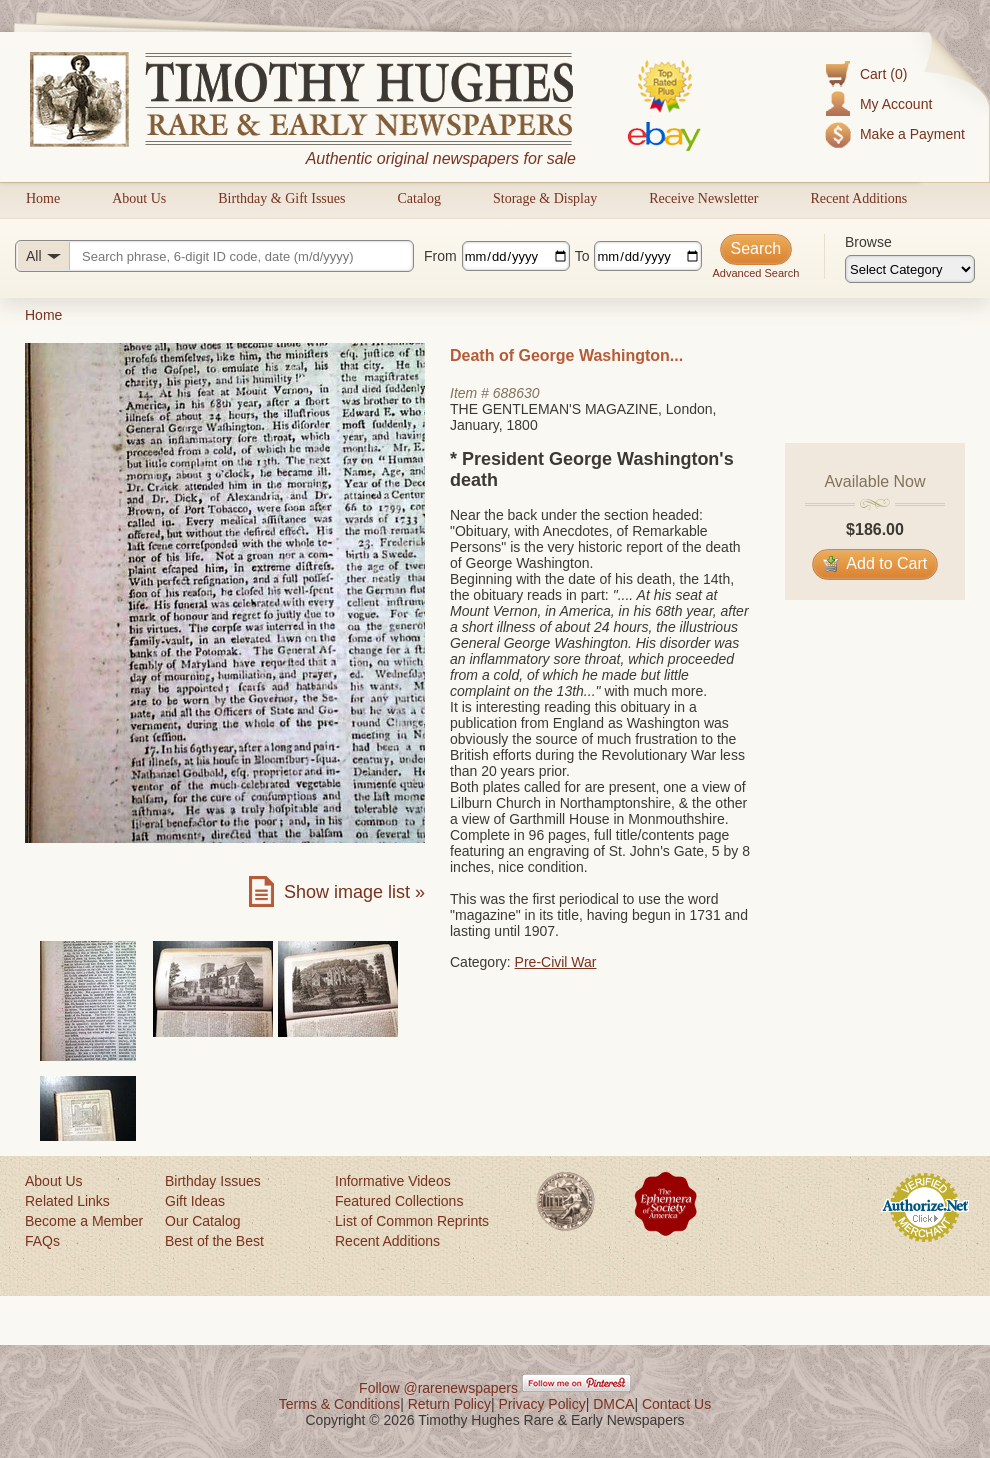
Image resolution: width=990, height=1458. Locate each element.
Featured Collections (399, 1201)
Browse (868, 242)
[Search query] (214, 256)
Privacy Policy (542, 1404)
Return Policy (449, 1404)
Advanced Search (755, 273)
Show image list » (354, 892)
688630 (516, 393)
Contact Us (676, 1404)
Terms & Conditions (339, 1404)
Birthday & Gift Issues (281, 198)
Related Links (67, 1201)
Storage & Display (545, 198)
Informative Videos (393, 1181)
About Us (139, 198)
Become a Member (84, 1221)
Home (43, 198)
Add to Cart (875, 563)
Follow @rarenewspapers (438, 1388)
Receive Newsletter (703, 198)
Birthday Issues (213, 1181)
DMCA (613, 1404)
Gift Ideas (195, 1201)
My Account (896, 104)
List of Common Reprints (412, 1221)
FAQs (42, 1241)
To (582, 256)
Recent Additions (858, 198)
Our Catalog (202, 1221)
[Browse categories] (910, 269)
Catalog (419, 198)
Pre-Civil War (556, 962)
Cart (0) (883, 74)
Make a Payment (912, 134)
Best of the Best (214, 1241)
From (440, 256)
